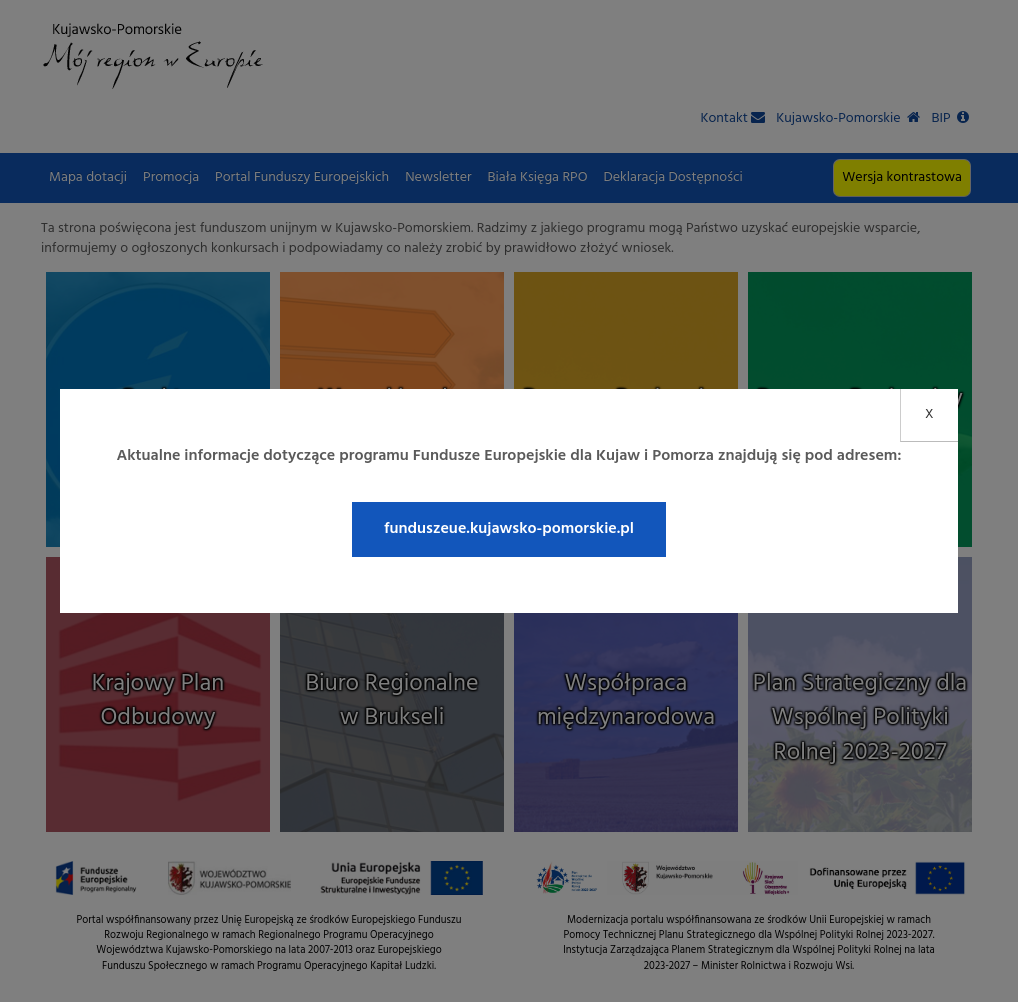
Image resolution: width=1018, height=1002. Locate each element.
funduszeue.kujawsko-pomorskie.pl (509, 529)
